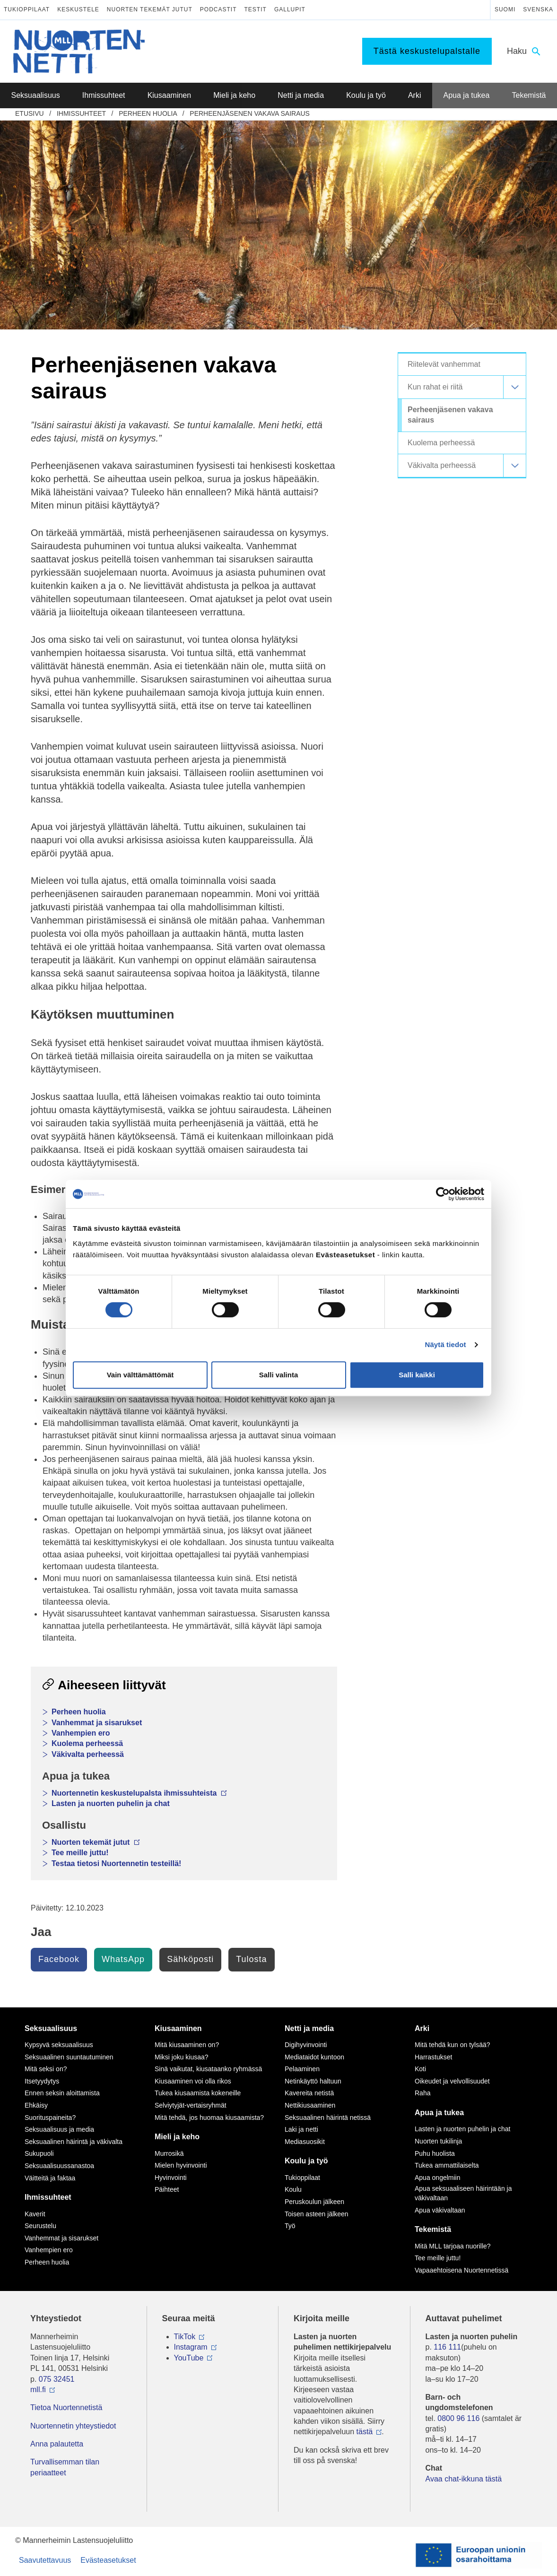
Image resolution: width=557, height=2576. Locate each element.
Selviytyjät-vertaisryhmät (190, 2105)
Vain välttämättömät (140, 1375)
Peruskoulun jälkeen (314, 2201)
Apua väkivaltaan (440, 2210)
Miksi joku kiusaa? (182, 2057)
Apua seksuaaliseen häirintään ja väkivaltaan (463, 2193)
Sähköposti (190, 1959)
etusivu (29, 113)
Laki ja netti (301, 2129)
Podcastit (218, 9)
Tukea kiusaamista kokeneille (198, 2093)
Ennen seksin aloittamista (62, 2093)
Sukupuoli (39, 2153)
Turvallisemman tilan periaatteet (64, 2467)
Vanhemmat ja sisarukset (97, 1723)
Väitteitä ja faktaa (50, 2178)
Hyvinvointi (171, 2177)
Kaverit (35, 2214)
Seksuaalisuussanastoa (59, 2166)
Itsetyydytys (42, 2081)
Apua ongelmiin (438, 2177)
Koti (420, 2069)
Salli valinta (278, 1375)
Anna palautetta (56, 2444)
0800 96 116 (458, 2418)
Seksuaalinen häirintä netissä (328, 2117)
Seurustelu (40, 2226)
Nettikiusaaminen (310, 2105)
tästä (365, 2432)
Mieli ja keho (177, 2137)
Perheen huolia (148, 113)
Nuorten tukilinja (438, 2141)
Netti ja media (309, 2028)
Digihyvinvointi (306, 2045)
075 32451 (57, 2379)
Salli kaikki (417, 1375)
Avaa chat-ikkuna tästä (464, 2479)
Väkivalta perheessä (88, 1754)
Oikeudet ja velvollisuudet (452, 2081)
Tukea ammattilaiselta (447, 2165)
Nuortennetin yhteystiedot (73, 2426)
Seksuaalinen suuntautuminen (69, 2057)
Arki (422, 2028)
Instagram (191, 2347)
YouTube (189, 2358)
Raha (422, 2093)
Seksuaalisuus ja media (59, 2129)
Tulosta (251, 1959)
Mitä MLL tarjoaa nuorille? (453, 2246)
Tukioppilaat (27, 9)
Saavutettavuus (45, 2560)
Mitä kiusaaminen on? (187, 2045)
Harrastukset (433, 2057)
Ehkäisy (36, 2105)
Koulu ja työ (306, 2161)
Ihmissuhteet (81, 113)
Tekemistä (433, 2229)
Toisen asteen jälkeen (316, 2214)
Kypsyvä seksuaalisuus (59, 2045)
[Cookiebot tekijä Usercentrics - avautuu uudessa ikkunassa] (442, 1194)
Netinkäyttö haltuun (313, 2081)
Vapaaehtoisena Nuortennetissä (461, 2270)
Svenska (538, 9)
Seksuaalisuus (51, 2028)
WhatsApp (123, 1959)
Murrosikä (169, 2153)
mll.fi (38, 2390)
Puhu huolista (435, 2153)
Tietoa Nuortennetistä (66, 2407)
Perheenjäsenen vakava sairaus (250, 113)
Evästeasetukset (108, 2560)
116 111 (447, 2347)
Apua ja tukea (439, 2113)
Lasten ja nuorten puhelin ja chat (111, 1803)
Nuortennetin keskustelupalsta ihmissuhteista (139, 1793)
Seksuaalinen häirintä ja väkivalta (73, 2141)
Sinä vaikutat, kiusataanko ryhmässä (208, 2069)
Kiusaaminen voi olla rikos (193, 2081)
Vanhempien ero (81, 1733)
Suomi (505, 9)
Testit (255, 9)
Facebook (58, 1959)
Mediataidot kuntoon (314, 2057)
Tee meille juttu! (80, 1853)
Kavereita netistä (309, 2093)
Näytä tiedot (445, 1344)
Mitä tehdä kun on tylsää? (452, 2045)
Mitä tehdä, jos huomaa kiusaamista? (209, 2117)
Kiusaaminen (178, 2028)
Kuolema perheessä (87, 1743)
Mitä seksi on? (46, 2069)
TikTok (185, 2337)
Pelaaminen (302, 2069)
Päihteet (167, 2189)
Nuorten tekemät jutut (149, 9)
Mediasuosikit (305, 2141)
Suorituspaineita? (50, 2117)
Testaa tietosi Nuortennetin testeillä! (116, 1863)
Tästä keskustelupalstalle (427, 51)
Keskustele (78, 9)
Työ (290, 2226)
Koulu (293, 2189)
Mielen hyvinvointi (181, 2165)
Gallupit (289, 9)
